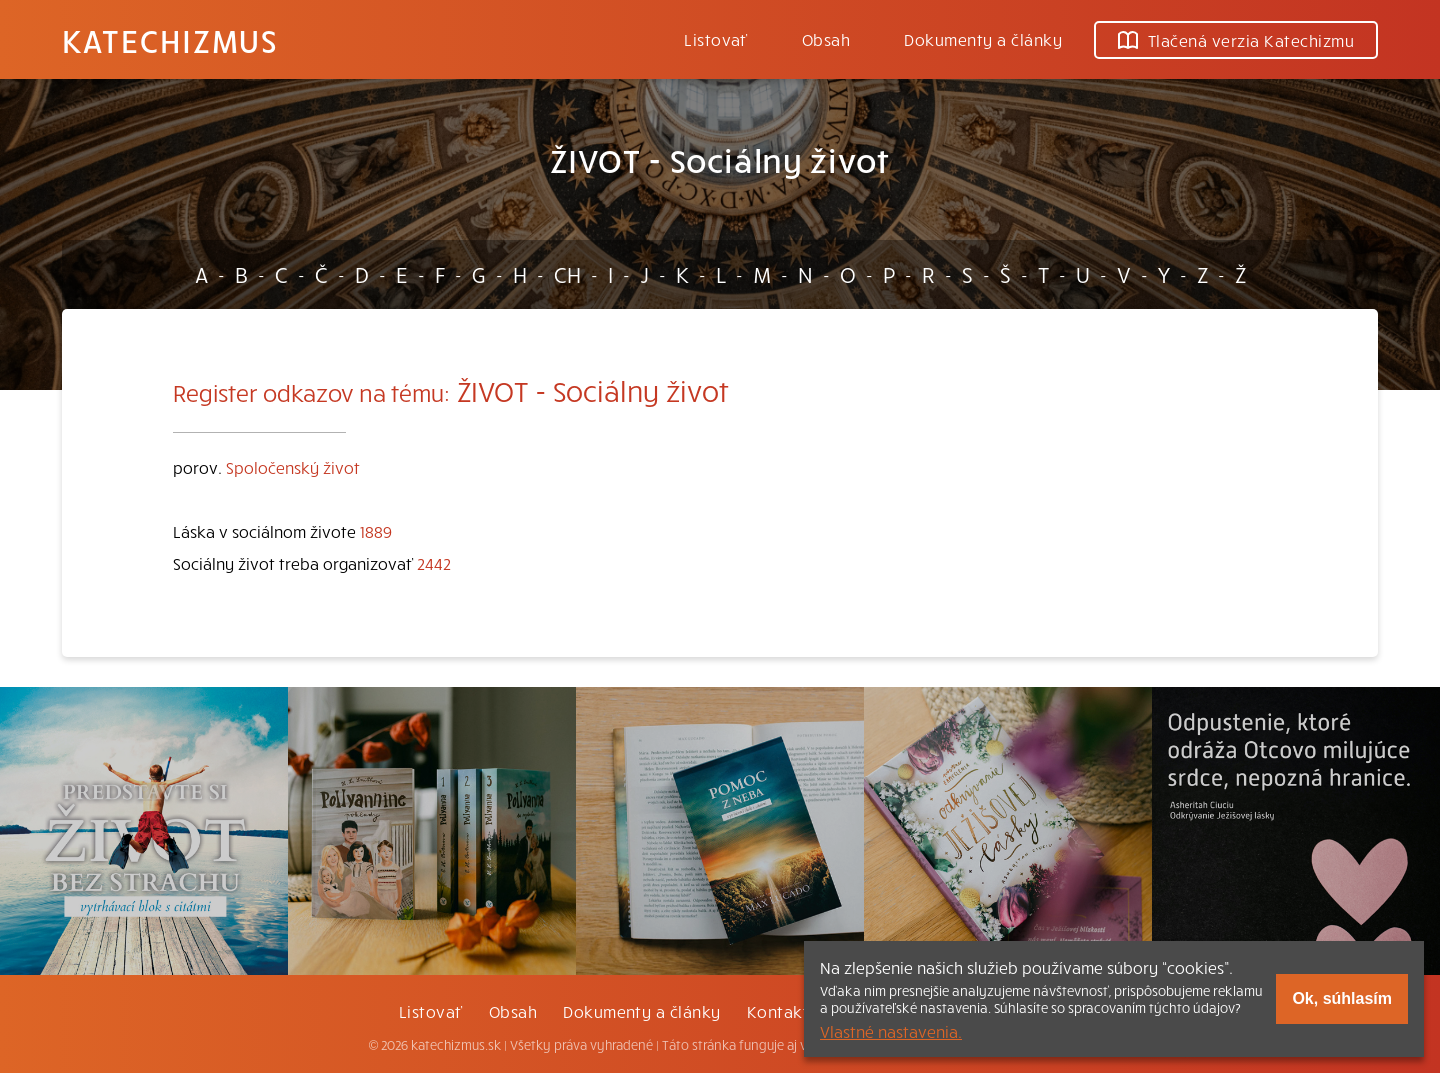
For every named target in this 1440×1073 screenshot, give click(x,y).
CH (567, 274)
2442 (434, 563)
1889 (376, 531)
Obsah (826, 39)
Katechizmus (170, 40)
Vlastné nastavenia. (891, 1031)
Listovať (716, 39)
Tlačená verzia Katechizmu (1236, 40)
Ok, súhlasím (1342, 998)
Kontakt (778, 1011)
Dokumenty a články (983, 39)
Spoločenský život (293, 467)
